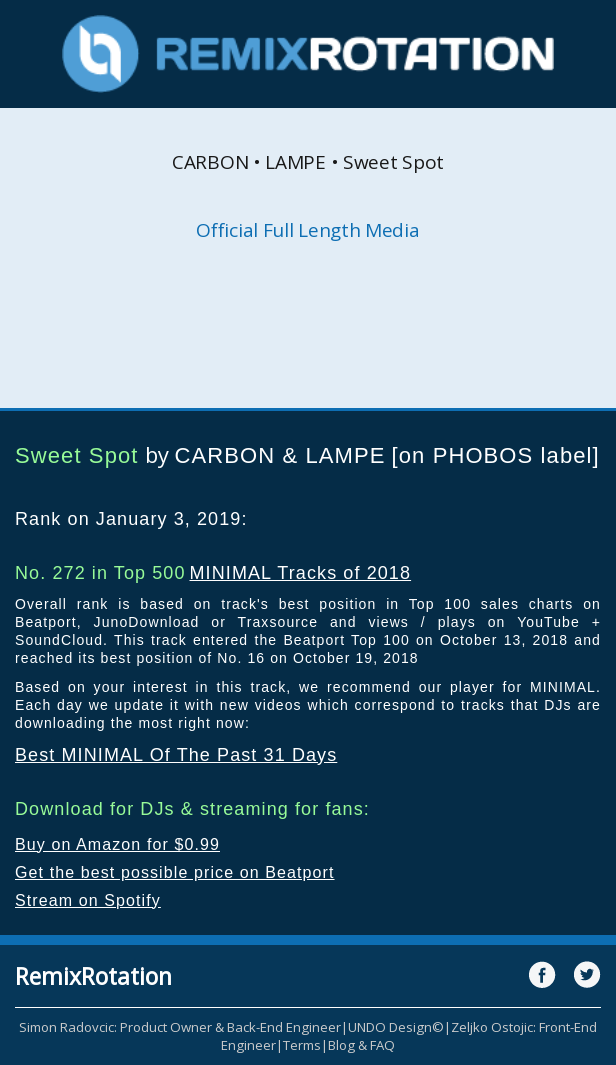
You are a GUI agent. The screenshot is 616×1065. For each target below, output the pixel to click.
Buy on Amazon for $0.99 (117, 844)
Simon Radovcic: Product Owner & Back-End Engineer (180, 1027)
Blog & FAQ (361, 1045)
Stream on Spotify (88, 900)
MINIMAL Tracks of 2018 (300, 573)
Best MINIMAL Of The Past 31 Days (176, 755)
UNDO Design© (396, 1027)
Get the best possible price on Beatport (175, 872)
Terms (302, 1045)
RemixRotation (93, 976)
